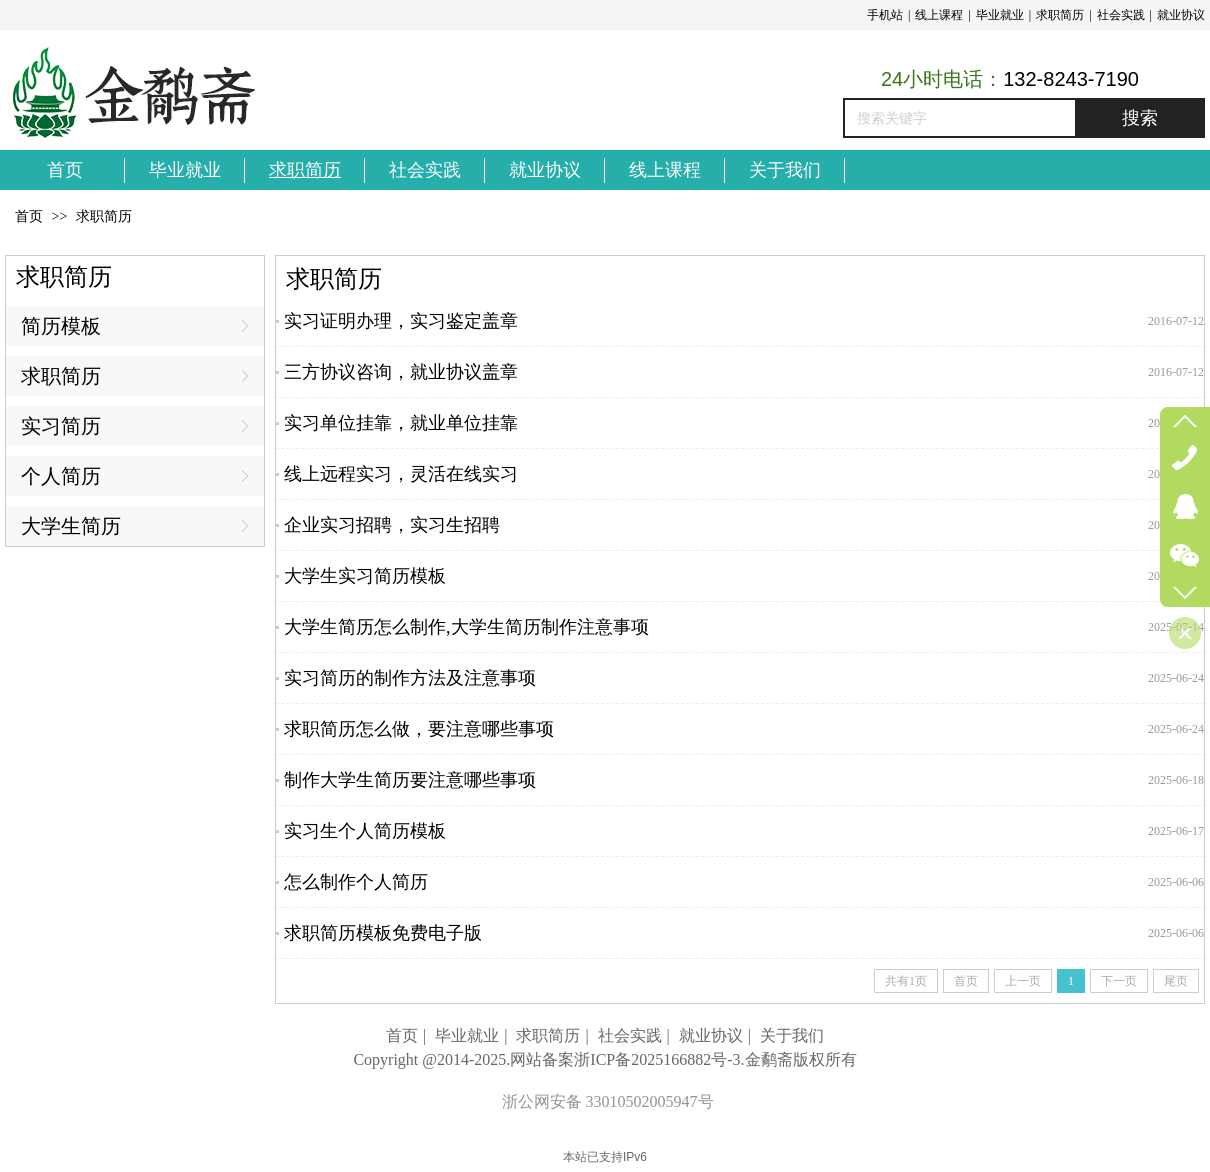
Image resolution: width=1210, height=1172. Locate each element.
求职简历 (1060, 15)
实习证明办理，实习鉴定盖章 (401, 321)
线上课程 (939, 15)
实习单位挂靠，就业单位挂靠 (401, 423)
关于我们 (792, 1035)
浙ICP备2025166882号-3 (657, 1059)
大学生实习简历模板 (365, 576)
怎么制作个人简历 (356, 882)
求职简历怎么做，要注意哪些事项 (419, 729)
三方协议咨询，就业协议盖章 (401, 372)
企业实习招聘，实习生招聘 (392, 525)
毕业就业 (1000, 15)
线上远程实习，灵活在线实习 (401, 474)
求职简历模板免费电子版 (383, 933)
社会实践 (1121, 15)
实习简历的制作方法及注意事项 (410, 678)
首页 (29, 216)
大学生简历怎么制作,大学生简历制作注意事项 (466, 627)
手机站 (885, 15)
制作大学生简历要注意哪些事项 (410, 780)
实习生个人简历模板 (365, 831)
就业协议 (1181, 15)
